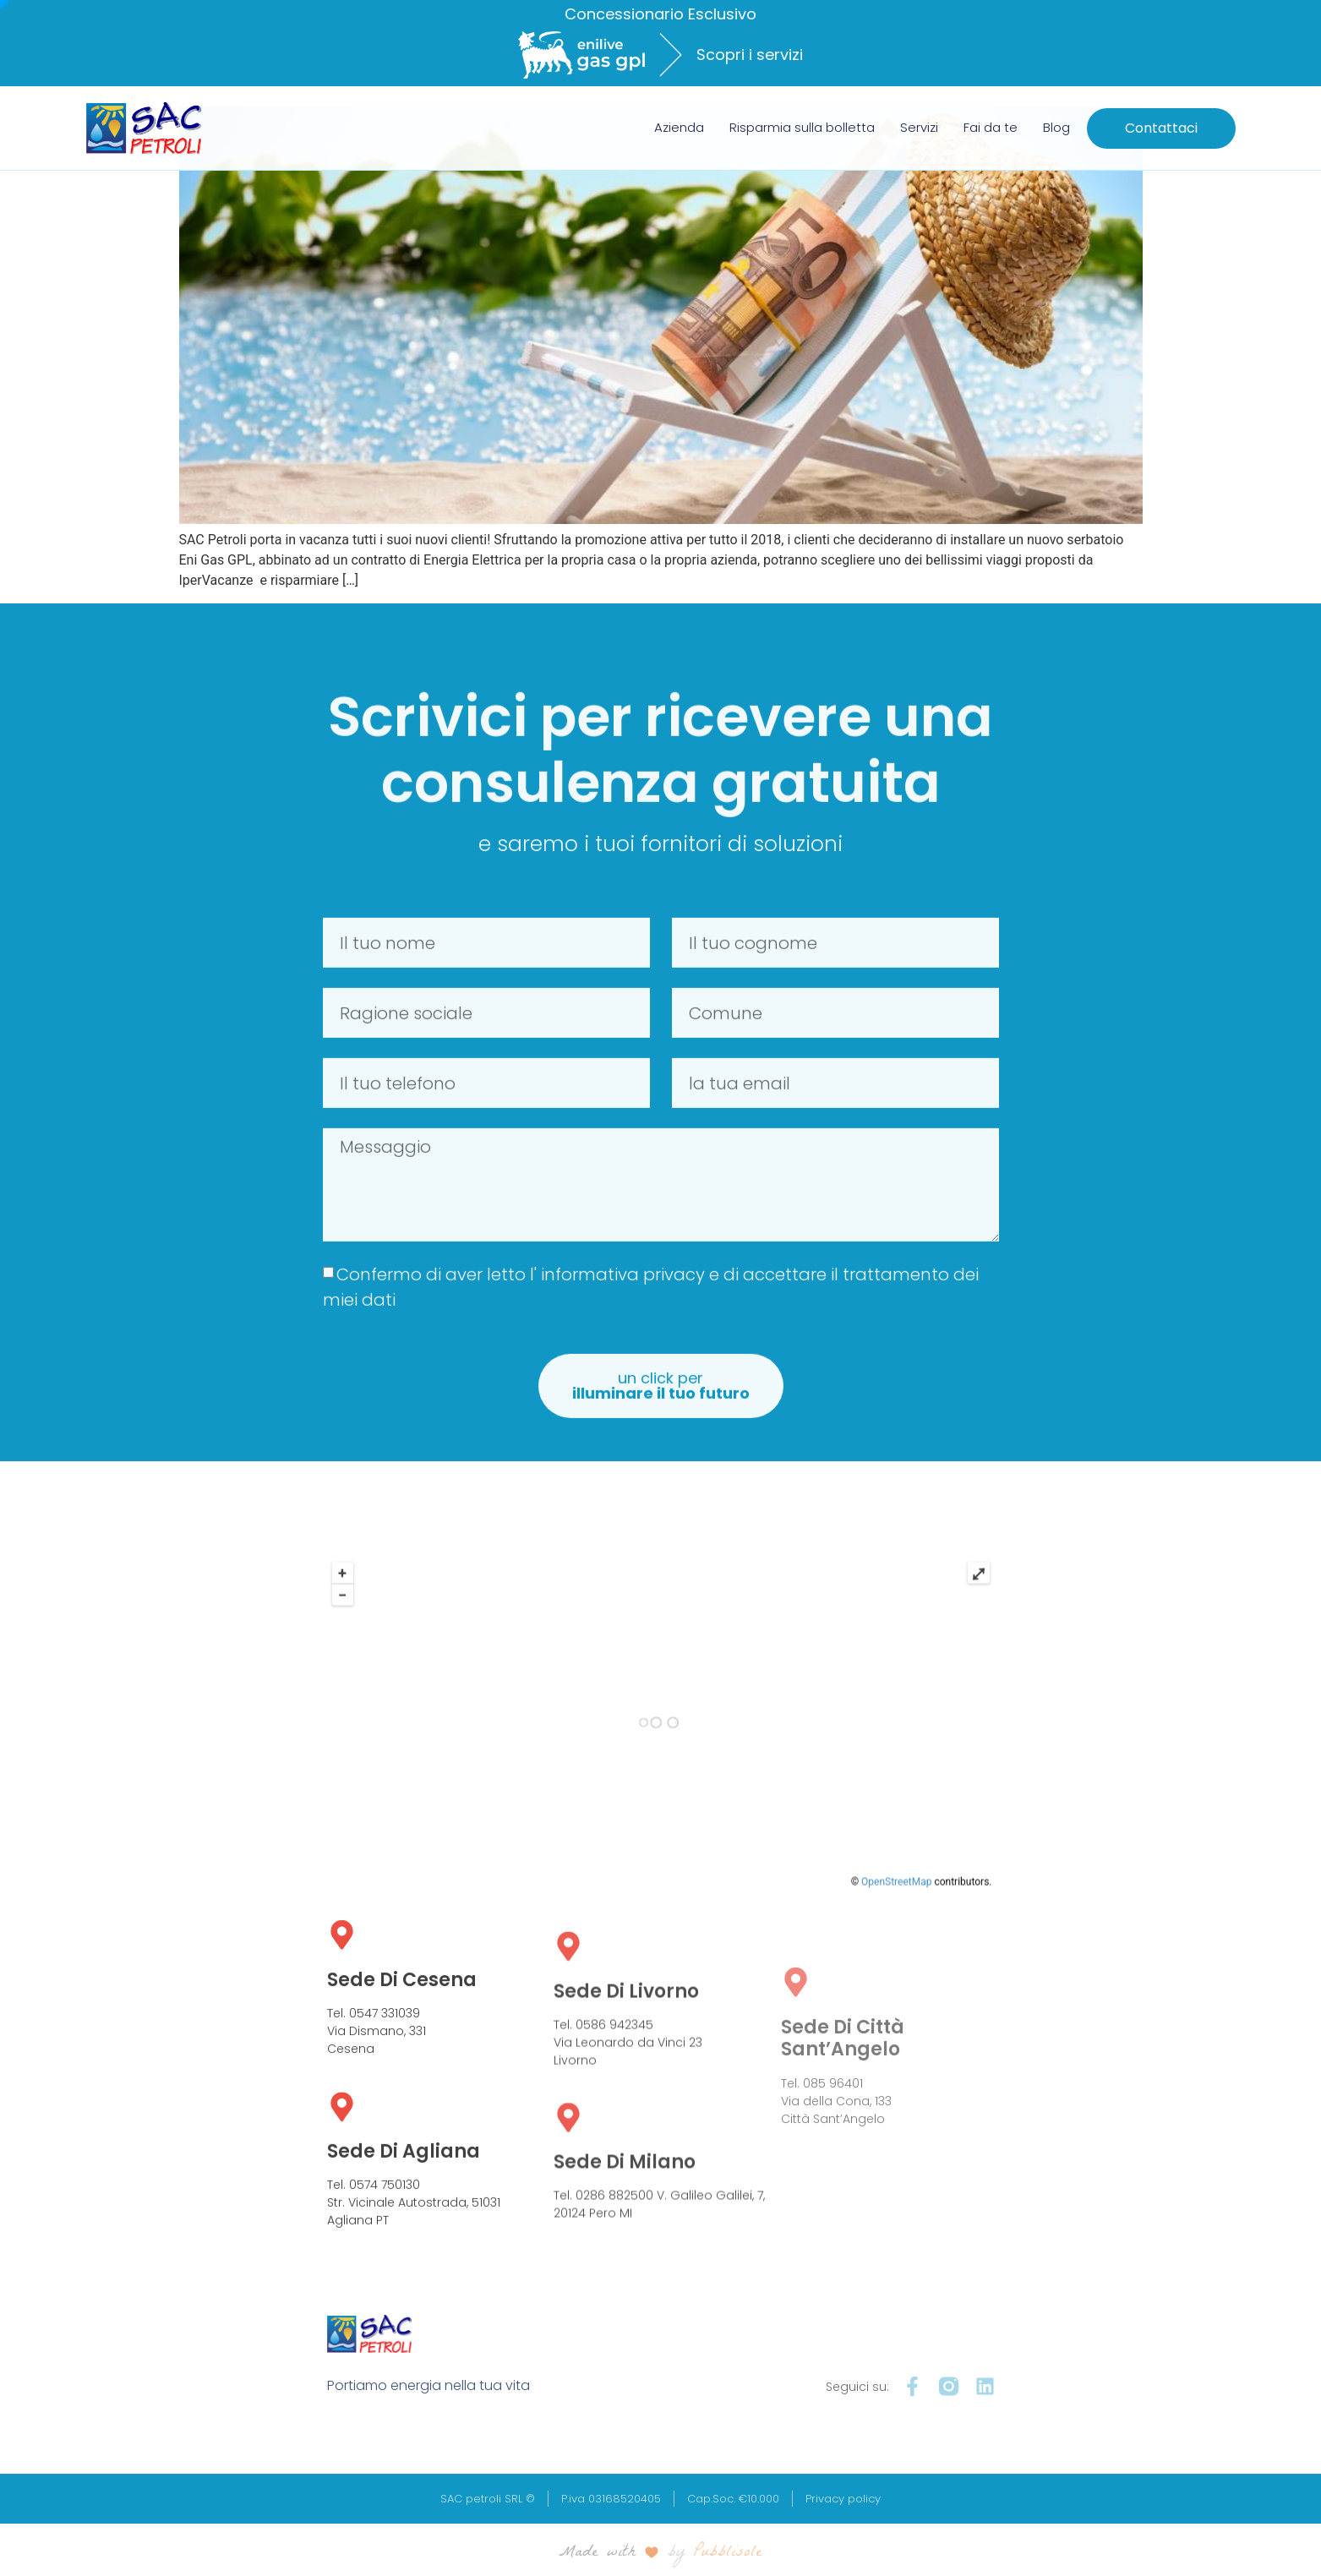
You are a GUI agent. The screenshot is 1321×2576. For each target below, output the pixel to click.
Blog (1056, 127)
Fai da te (990, 127)
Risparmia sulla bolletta (802, 127)
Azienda (679, 127)
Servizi (919, 127)
